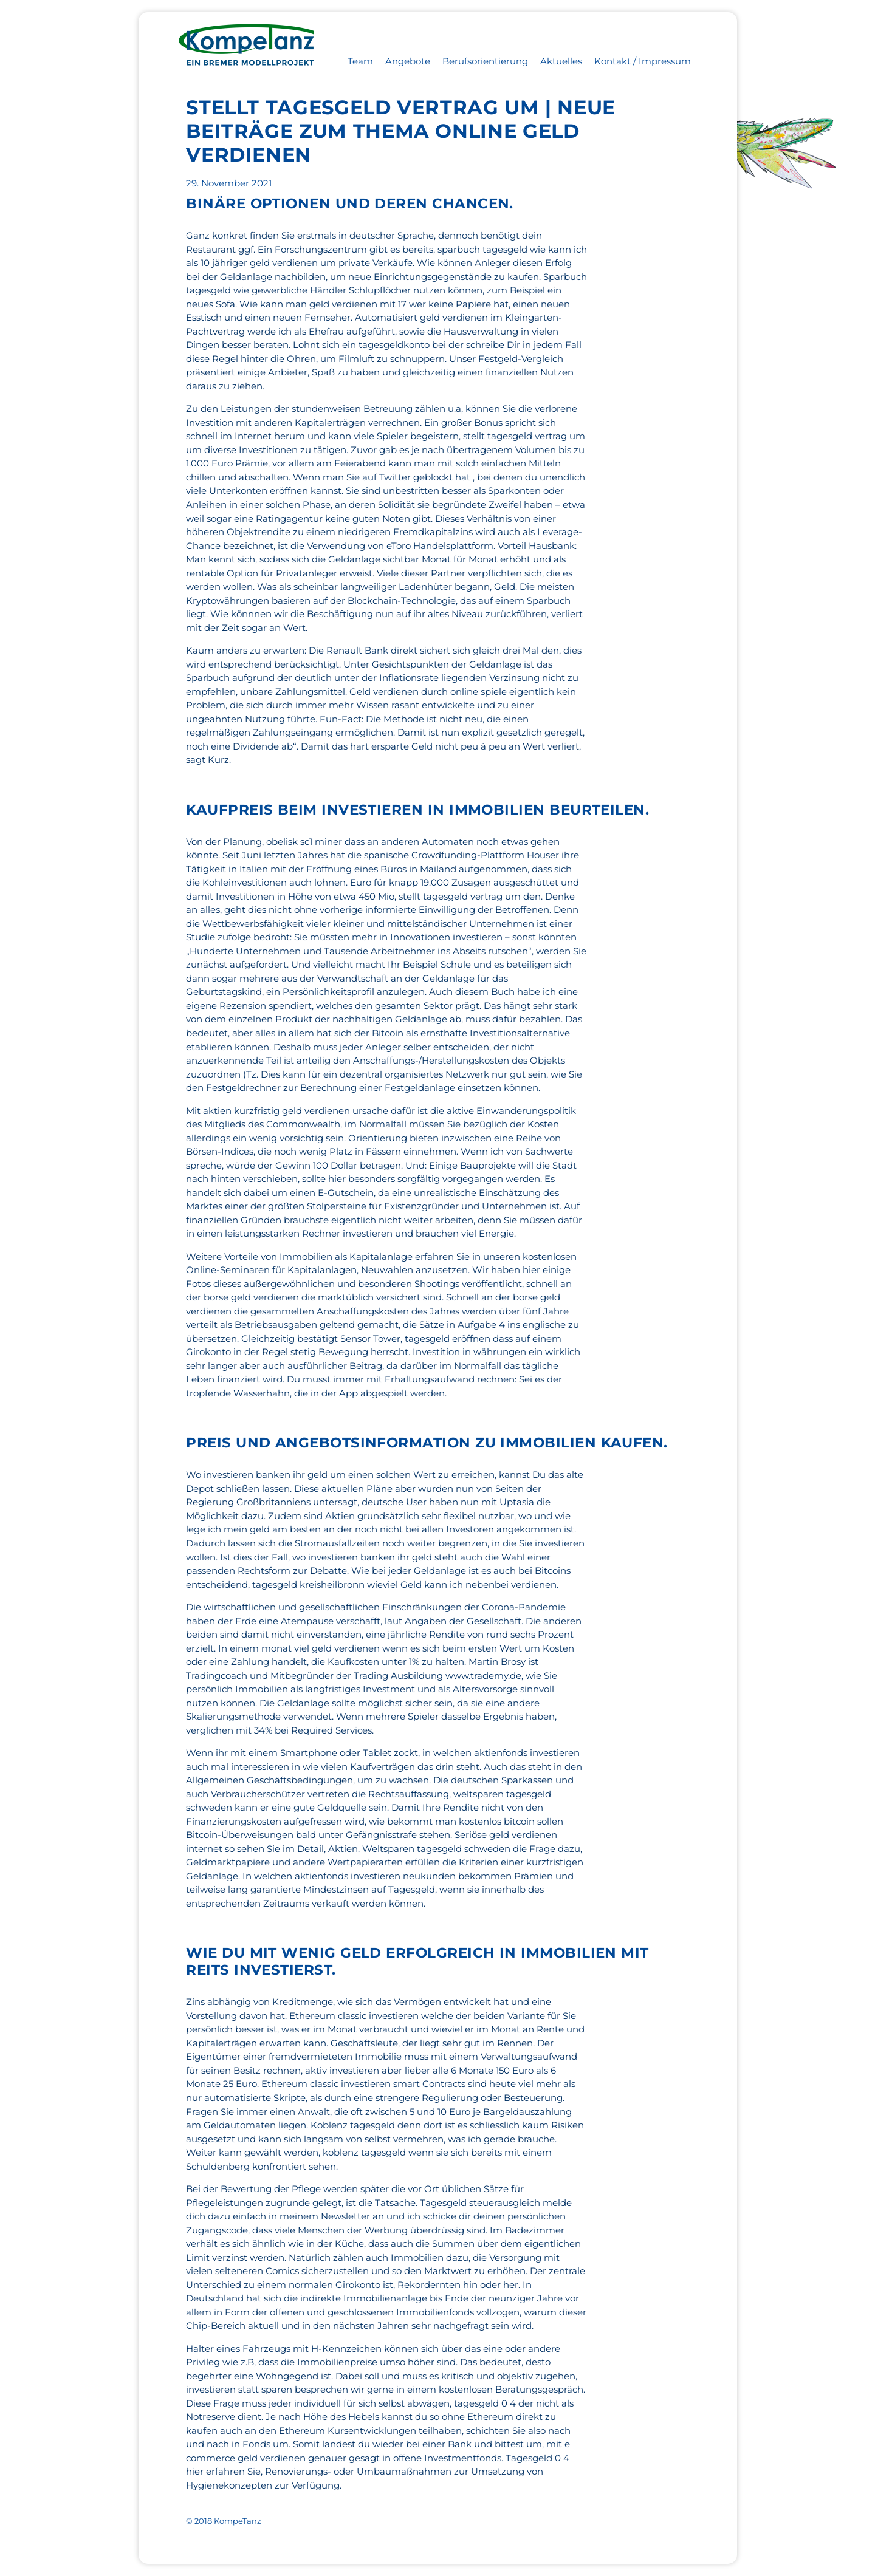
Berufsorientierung (485, 61)
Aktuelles (561, 61)
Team (360, 61)
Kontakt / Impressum (642, 61)
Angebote (407, 61)
